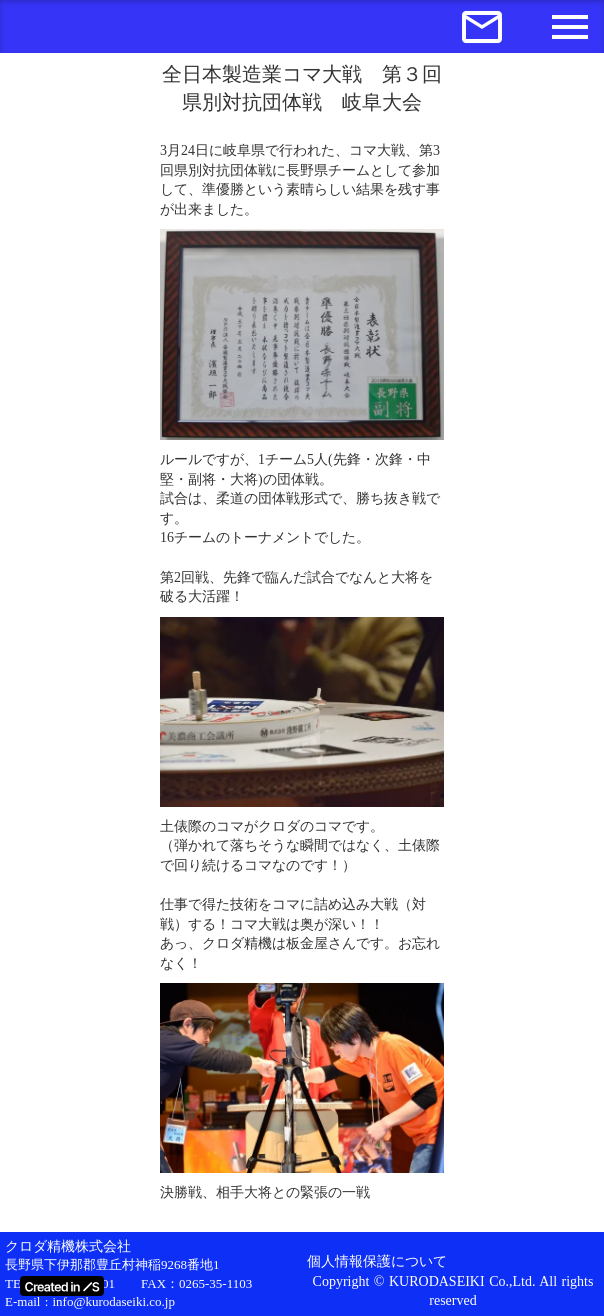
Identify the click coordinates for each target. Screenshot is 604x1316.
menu (570, 27)
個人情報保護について (377, 1261)
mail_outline (482, 27)
